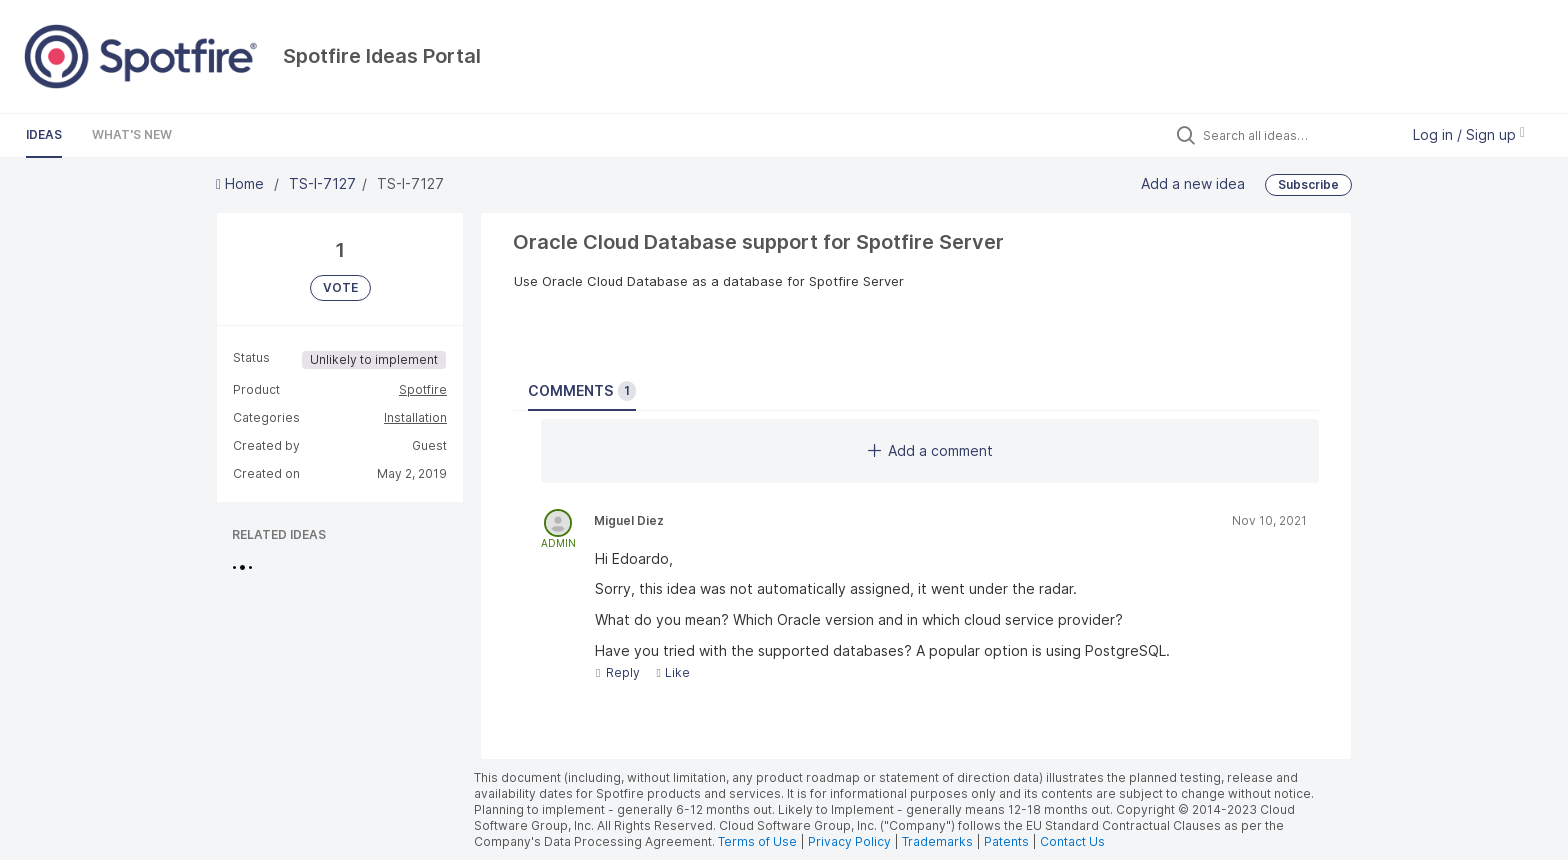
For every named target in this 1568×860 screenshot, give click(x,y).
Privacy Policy (849, 841)
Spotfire (423, 389)
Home (242, 183)
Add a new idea (1193, 182)
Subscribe (1308, 184)
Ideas (44, 134)
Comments (582, 391)
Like (672, 672)
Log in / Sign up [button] (1469, 134)
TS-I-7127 (322, 183)
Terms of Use (757, 841)
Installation (415, 417)
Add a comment (930, 450)
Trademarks (939, 841)
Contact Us (1072, 841)
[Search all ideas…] (1296, 135)
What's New (132, 134)
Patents (1006, 841)
